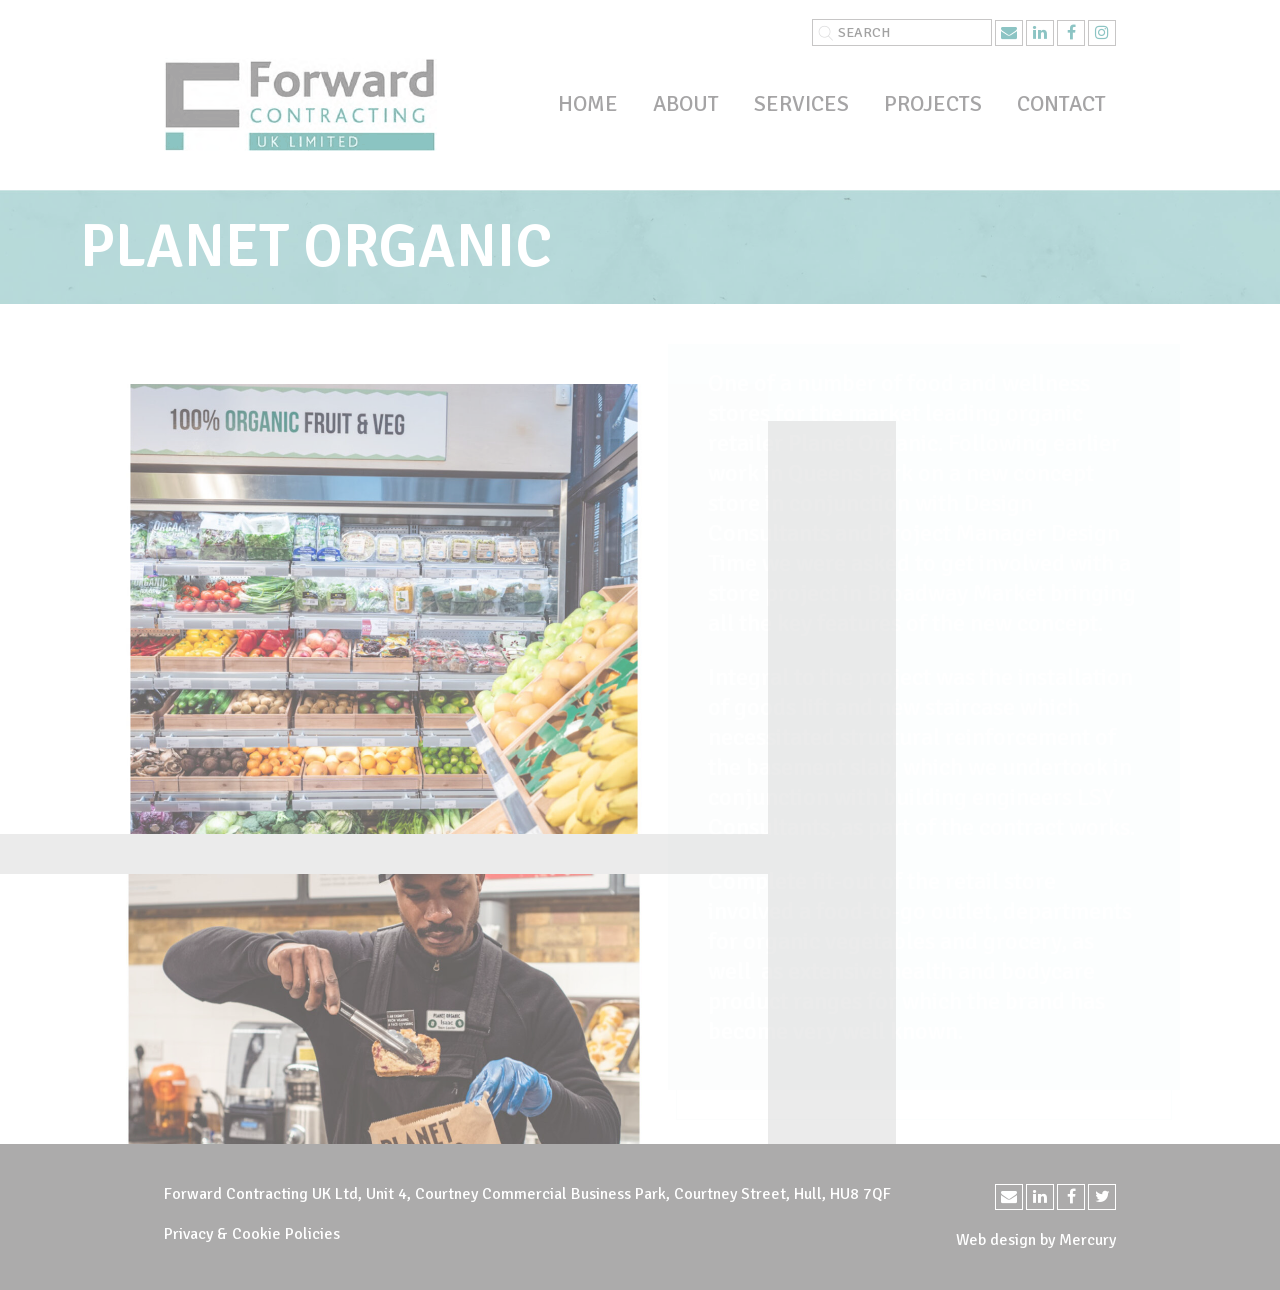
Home (588, 103)
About (686, 103)
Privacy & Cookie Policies (252, 1234)
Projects (933, 103)
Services (801, 103)
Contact (1061, 103)
